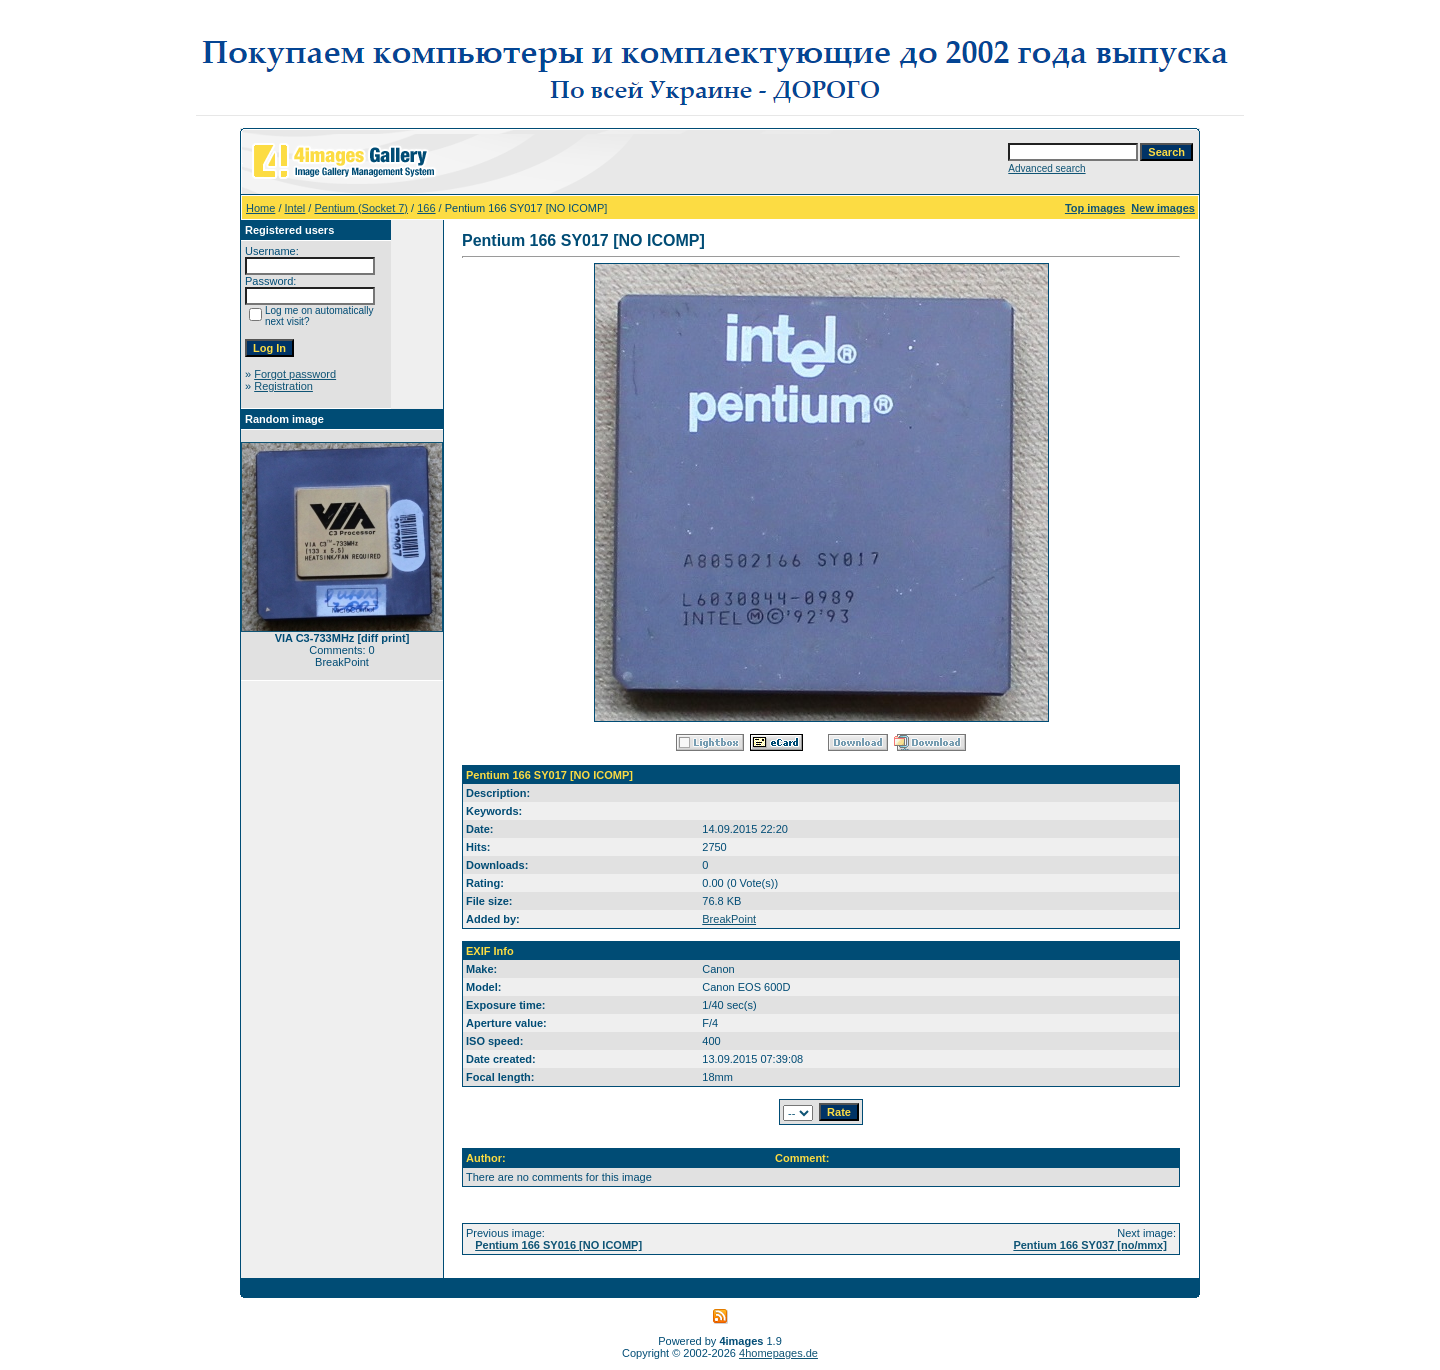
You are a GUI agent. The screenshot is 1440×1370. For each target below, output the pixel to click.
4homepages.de (778, 1353)
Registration (283, 386)
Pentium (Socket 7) (361, 208)
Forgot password (295, 374)
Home (260, 208)
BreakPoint (729, 919)
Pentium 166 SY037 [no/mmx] (1089, 1245)
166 (426, 208)
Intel (295, 208)
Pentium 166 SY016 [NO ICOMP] (558, 1245)
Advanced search (1046, 168)
